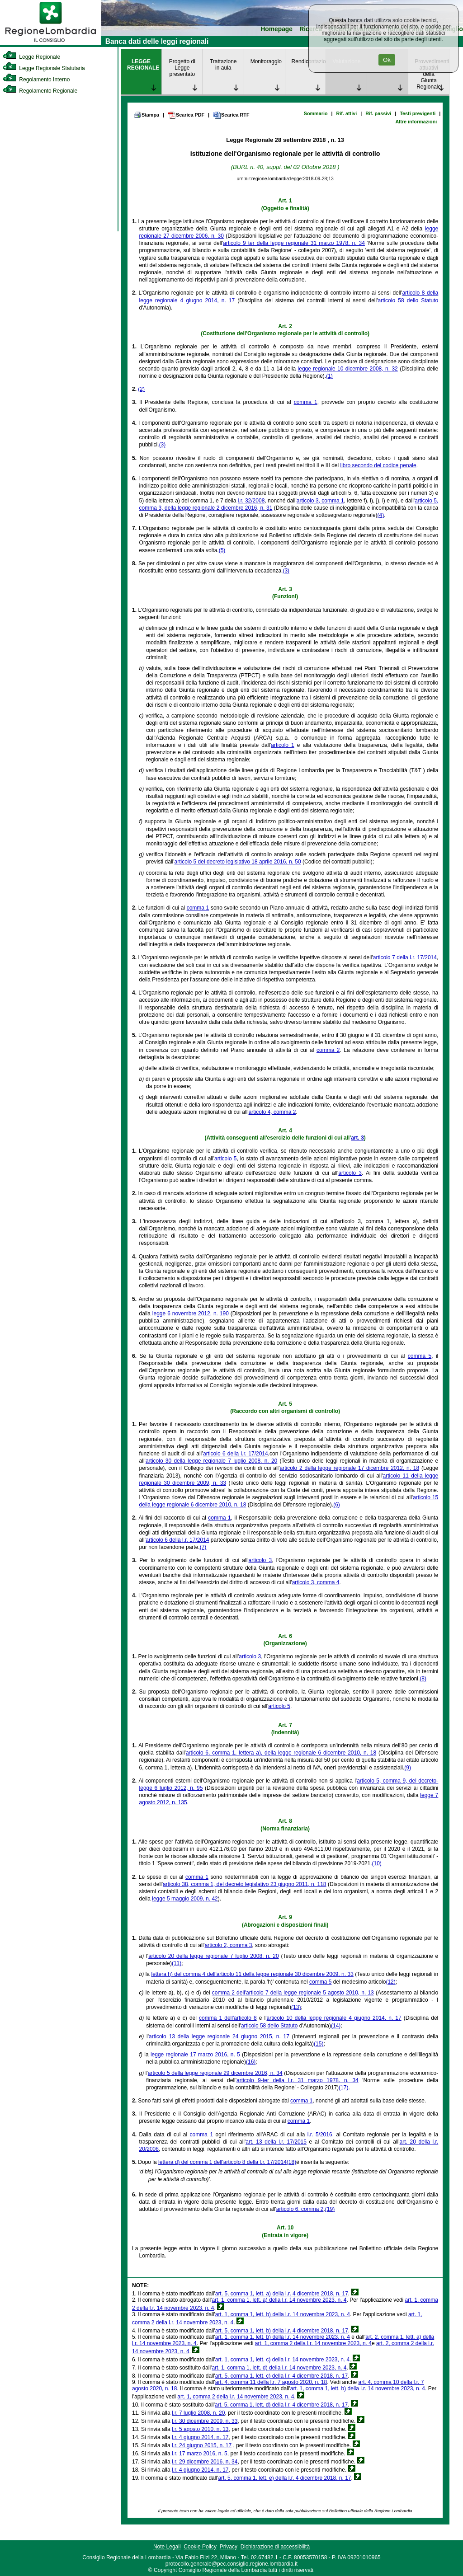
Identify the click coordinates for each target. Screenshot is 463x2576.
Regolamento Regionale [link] (40, 91)
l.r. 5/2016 (319, 2134)
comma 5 (419, 1356)
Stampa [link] (146, 115)
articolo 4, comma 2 (272, 1112)
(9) (407, 1767)
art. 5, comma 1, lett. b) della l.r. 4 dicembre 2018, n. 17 (281, 2330)
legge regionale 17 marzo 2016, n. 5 (195, 2054)
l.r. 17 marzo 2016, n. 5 (199, 2453)
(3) (162, 444)
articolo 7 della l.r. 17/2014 (405, 957)
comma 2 (328, 1050)
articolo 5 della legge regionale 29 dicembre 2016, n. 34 (215, 2073)
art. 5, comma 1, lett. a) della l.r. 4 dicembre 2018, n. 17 (281, 2293)
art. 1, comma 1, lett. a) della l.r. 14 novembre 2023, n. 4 (279, 2300)
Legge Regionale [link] (31, 57)
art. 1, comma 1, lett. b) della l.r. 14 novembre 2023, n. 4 (282, 2314)
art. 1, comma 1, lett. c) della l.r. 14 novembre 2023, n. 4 (282, 2359)
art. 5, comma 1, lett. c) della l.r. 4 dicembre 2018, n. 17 (281, 2376)
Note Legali (167, 2546)
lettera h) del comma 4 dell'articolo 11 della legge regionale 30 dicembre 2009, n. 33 (252, 1974)
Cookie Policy (200, 2546)
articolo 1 (282, 745)
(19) (330, 2209)
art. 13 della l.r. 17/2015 (276, 2142)
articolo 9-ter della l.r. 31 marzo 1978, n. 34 (297, 2080)
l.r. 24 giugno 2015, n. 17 (202, 2445)
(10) (377, 1863)
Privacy (228, 2546)
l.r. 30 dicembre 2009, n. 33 (204, 2421)
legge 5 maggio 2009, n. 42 (184, 1899)
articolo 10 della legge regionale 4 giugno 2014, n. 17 (334, 2018)
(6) (336, 1504)
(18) (291, 2162)
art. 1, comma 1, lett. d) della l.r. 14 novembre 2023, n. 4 (279, 2368)
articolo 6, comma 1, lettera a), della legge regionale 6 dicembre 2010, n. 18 (281, 1753)
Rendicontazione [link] (309, 61)
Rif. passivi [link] (378, 113)
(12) (390, 1982)
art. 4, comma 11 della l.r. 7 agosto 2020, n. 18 (271, 2382)
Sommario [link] (316, 113)
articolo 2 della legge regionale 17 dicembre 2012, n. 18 (350, 1468)
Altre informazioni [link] (416, 121)
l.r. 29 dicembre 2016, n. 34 (204, 2462)
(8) (423, 1678)
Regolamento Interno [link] (36, 79)
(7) (203, 1547)
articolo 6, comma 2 (300, 2209)
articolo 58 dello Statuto (408, 300)
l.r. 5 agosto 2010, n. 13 (200, 2429)
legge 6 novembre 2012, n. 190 (190, 1313)
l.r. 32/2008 (251, 500)
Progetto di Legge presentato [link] (182, 67)
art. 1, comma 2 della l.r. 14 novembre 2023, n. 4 (313, 2343)
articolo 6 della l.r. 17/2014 (235, 1453)
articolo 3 (350, 1173)
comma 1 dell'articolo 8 (228, 2018)
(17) (343, 2087)
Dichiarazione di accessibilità (275, 2546)
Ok (387, 59)
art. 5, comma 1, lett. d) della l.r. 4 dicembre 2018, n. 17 (281, 2405)
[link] (50, 43)
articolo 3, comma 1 (320, 500)
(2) (141, 389)
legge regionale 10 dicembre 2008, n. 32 (348, 369)
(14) (335, 2025)
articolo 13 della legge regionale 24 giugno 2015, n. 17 (219, 2036)
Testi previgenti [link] (417, 113)
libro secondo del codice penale (378, 465)
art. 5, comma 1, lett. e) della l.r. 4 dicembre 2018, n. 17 (284, 2478)
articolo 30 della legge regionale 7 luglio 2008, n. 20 (211, 1461)
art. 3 (357, 1138)
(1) (329, 376)
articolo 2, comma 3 (228, 1945)
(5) (222, 550)
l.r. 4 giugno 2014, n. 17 (200, 2437)
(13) (296, 2007)
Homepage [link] (276, 29)
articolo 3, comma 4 (316, 1582)
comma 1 (305, 402)
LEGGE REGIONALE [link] (143, 64)
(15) (318, 2044)
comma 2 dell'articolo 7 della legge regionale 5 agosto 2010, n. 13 (293, 1992)
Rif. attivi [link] (346, 113)
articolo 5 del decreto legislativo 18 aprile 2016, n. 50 (238, 862)
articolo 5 (225, 1158)
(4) (381, 515)
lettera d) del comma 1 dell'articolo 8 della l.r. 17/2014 (222, 2162)
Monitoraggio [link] (266, 61)
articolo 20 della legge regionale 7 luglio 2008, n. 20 (213, 1956)
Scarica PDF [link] (186, 115)
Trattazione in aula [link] (223, 64)
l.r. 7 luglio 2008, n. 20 (198, 2413)
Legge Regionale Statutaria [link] (44, 68)
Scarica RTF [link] (231, 115)
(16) (250, 2062)
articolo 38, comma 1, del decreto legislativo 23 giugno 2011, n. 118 (244, 1884)
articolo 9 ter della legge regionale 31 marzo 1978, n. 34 (294, 243)
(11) (176, 1963)
